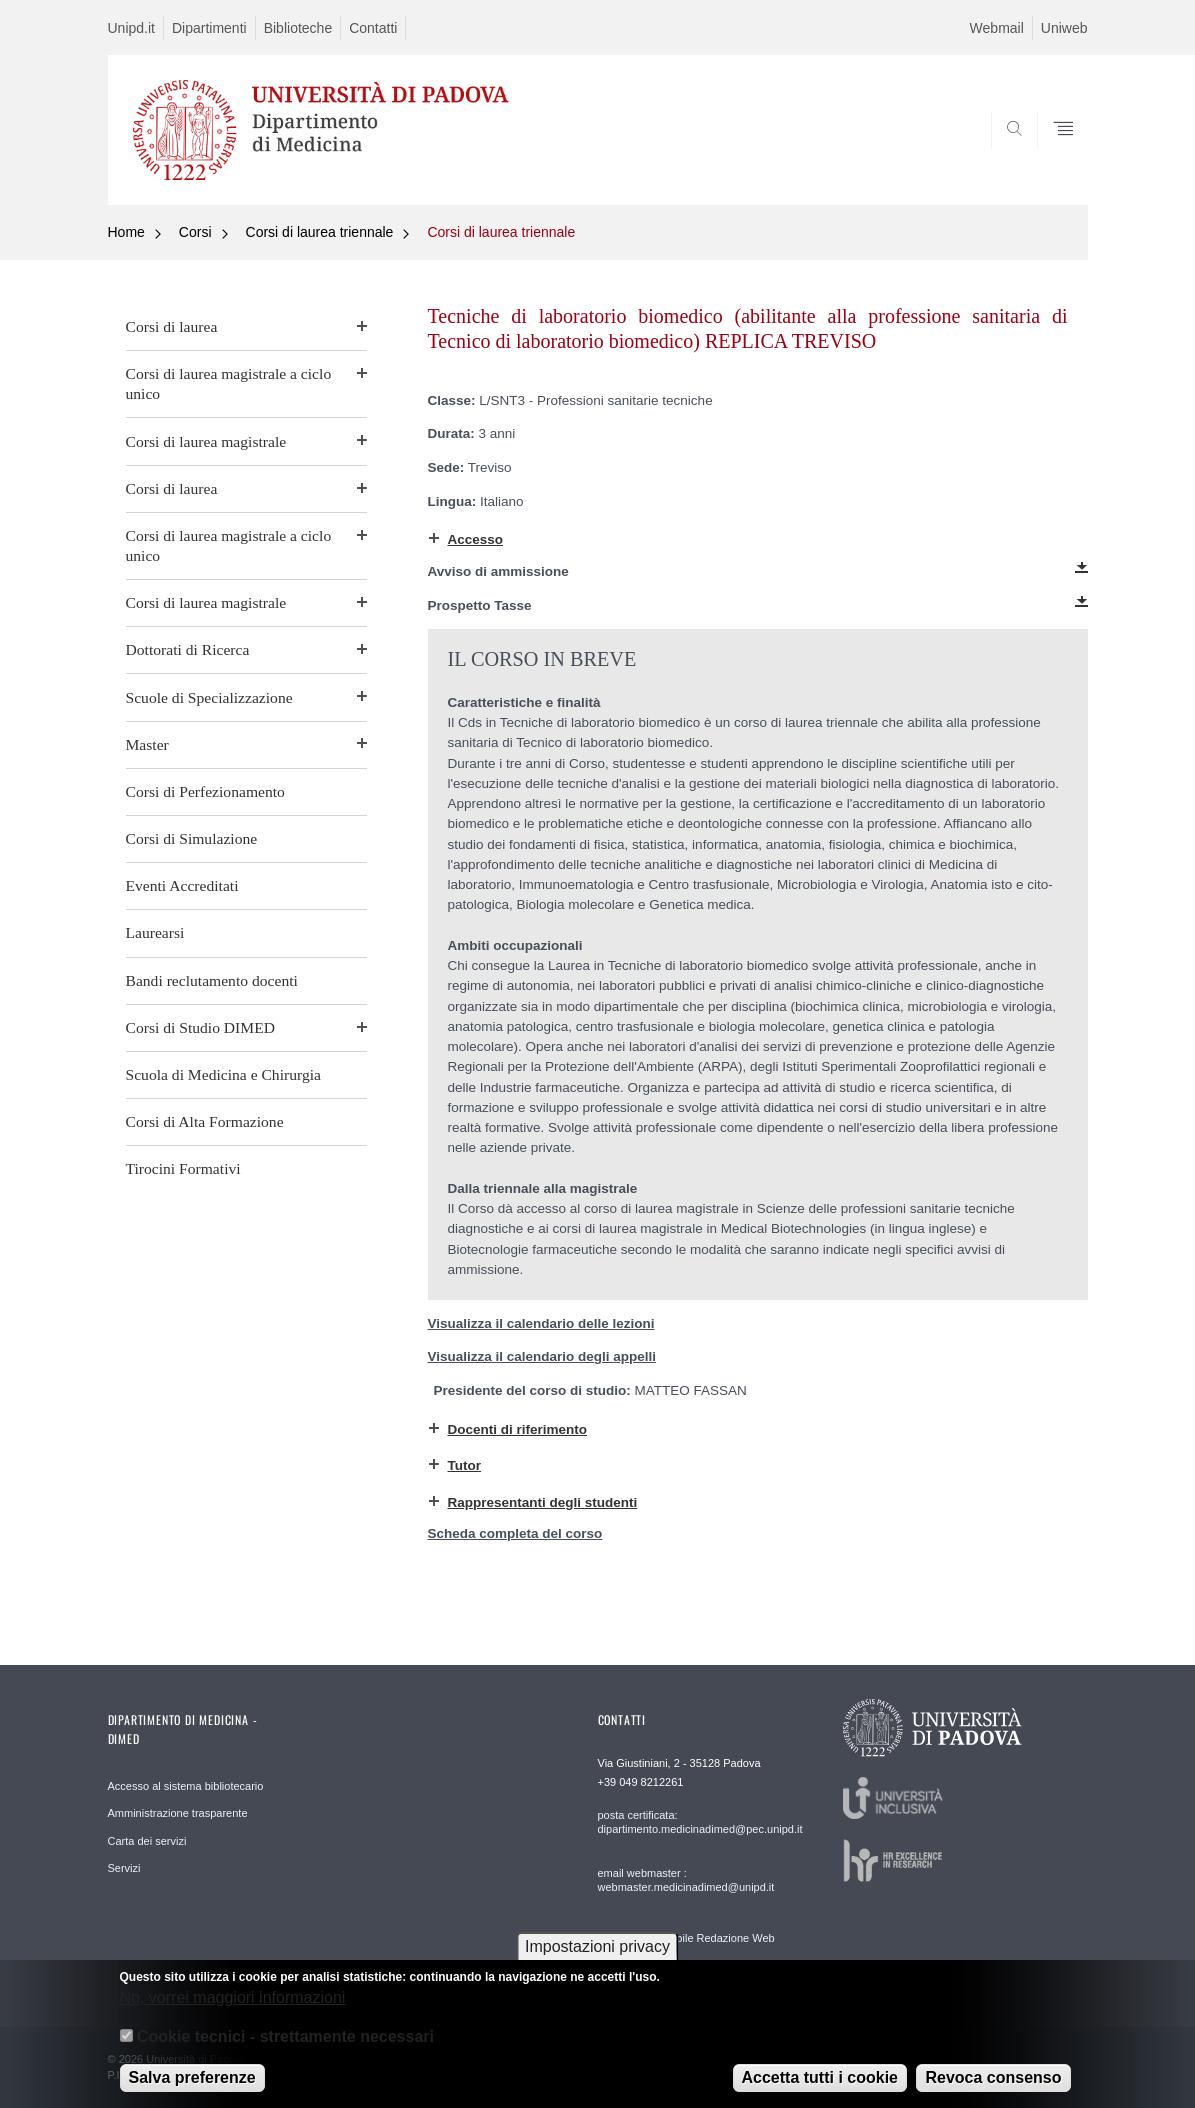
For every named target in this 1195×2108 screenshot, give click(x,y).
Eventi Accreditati (182, 885)
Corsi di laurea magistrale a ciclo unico (229, 383)
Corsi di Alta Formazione (205, 1121)
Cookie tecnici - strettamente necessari (285, 2049)
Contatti (373, 28)
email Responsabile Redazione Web (686, 1938)
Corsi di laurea (172, 326)
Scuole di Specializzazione (209, 697)
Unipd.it (131, 28)
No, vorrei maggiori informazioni (233, 2010)
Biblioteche (298, 28)
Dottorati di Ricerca (188, 649)
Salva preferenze (192, 2090)
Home (126, 232)
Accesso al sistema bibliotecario (186, 1786)
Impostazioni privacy (597, 1959)
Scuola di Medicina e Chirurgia (223, 1074)
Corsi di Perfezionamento (205, 791)
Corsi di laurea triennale (320, 232)
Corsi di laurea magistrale (206, 441)
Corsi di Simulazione (192, 838)
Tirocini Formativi (183, 1168)
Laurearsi (155, 932)
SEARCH (1052, 157)
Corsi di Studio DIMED (200, 1027)
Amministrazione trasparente (178, 1813)
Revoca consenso (993, 2090)
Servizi (124, 1868)
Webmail (997, 28)
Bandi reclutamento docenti (212, 980)
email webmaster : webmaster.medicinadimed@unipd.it (686, 1880)
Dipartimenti (209, 28)
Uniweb (1064, 28)
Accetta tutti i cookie (820, 2090)
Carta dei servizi (147, 1841)
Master (147, 744)
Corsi (195, 232)
